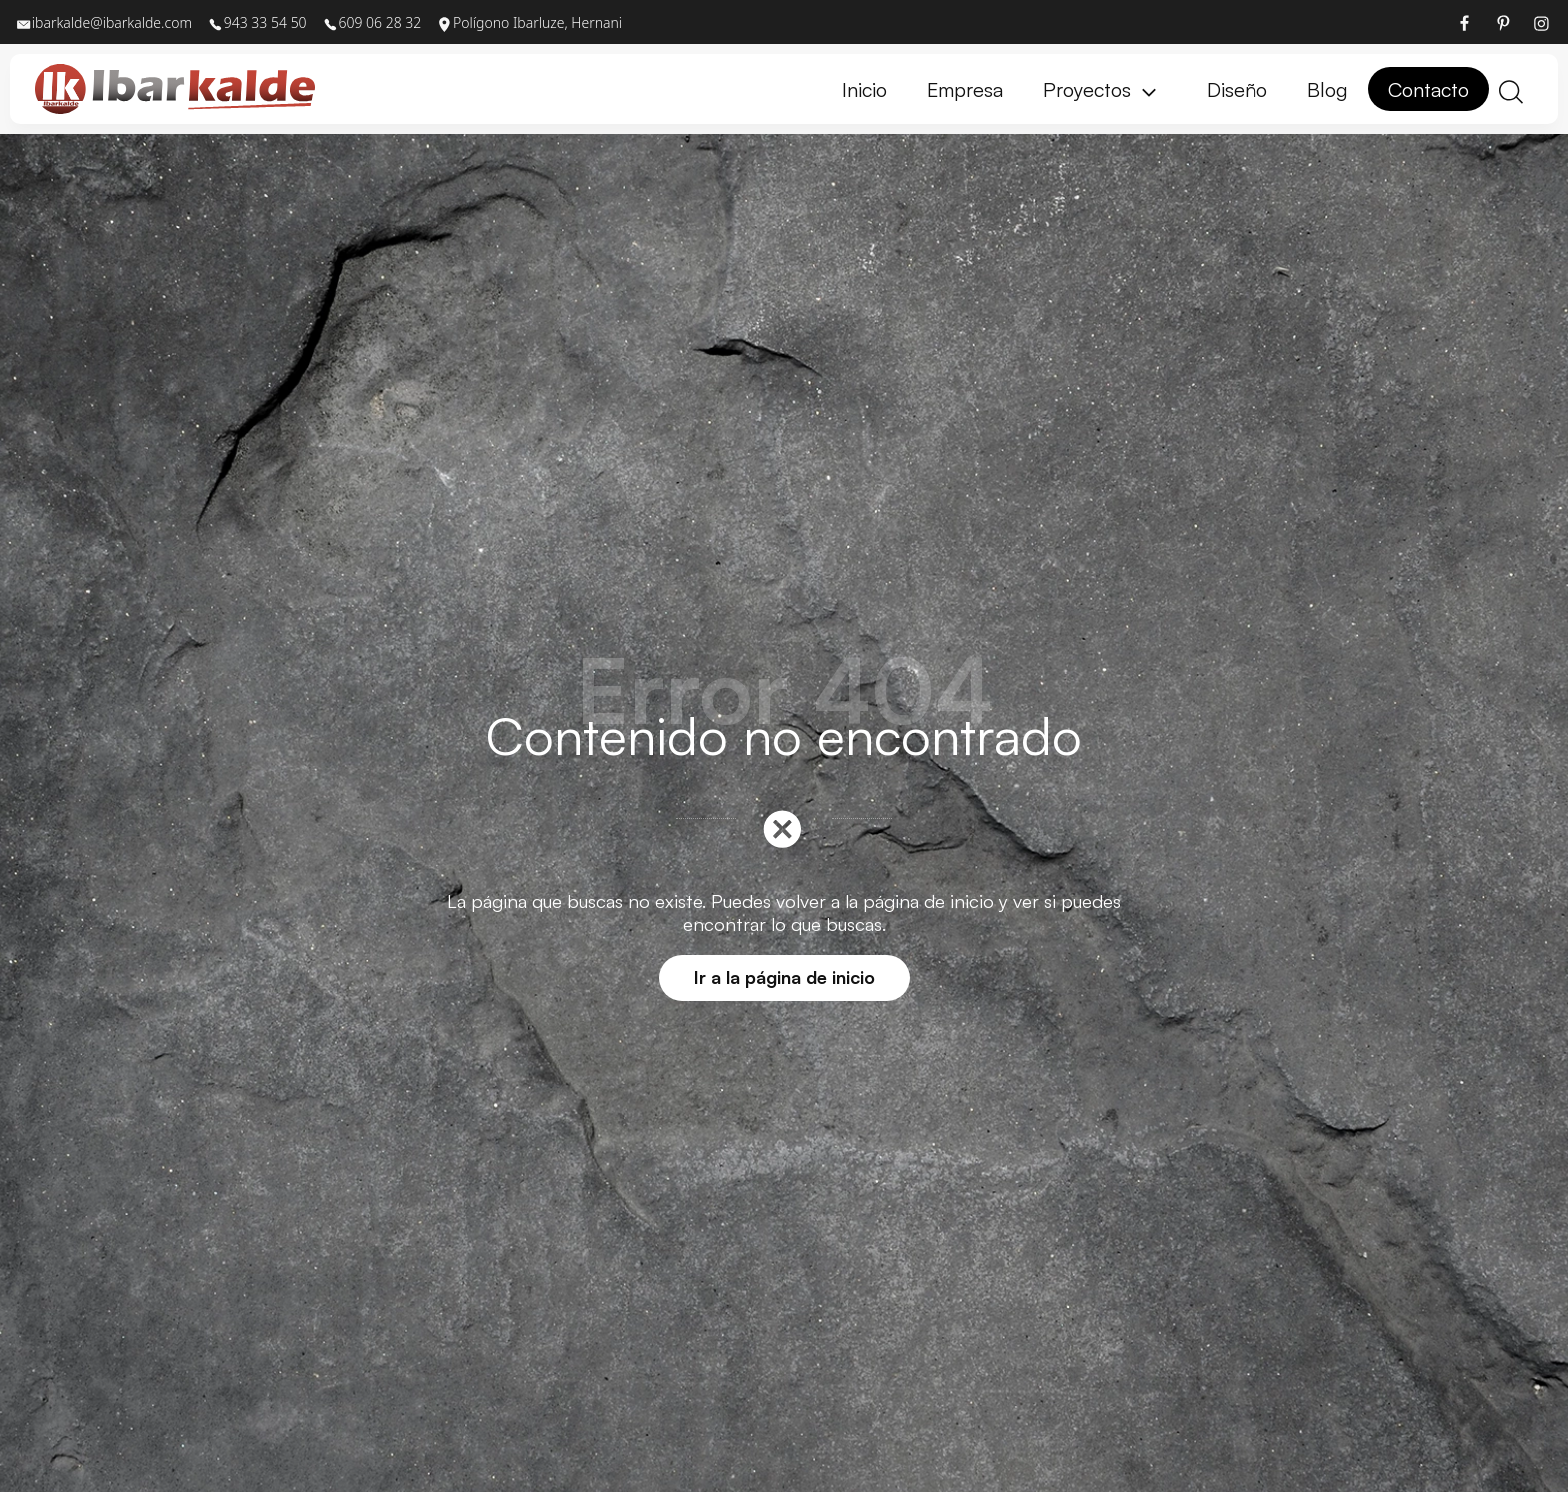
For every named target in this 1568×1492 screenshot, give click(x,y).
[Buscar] (1511, 89)
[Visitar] (1466, 22)
